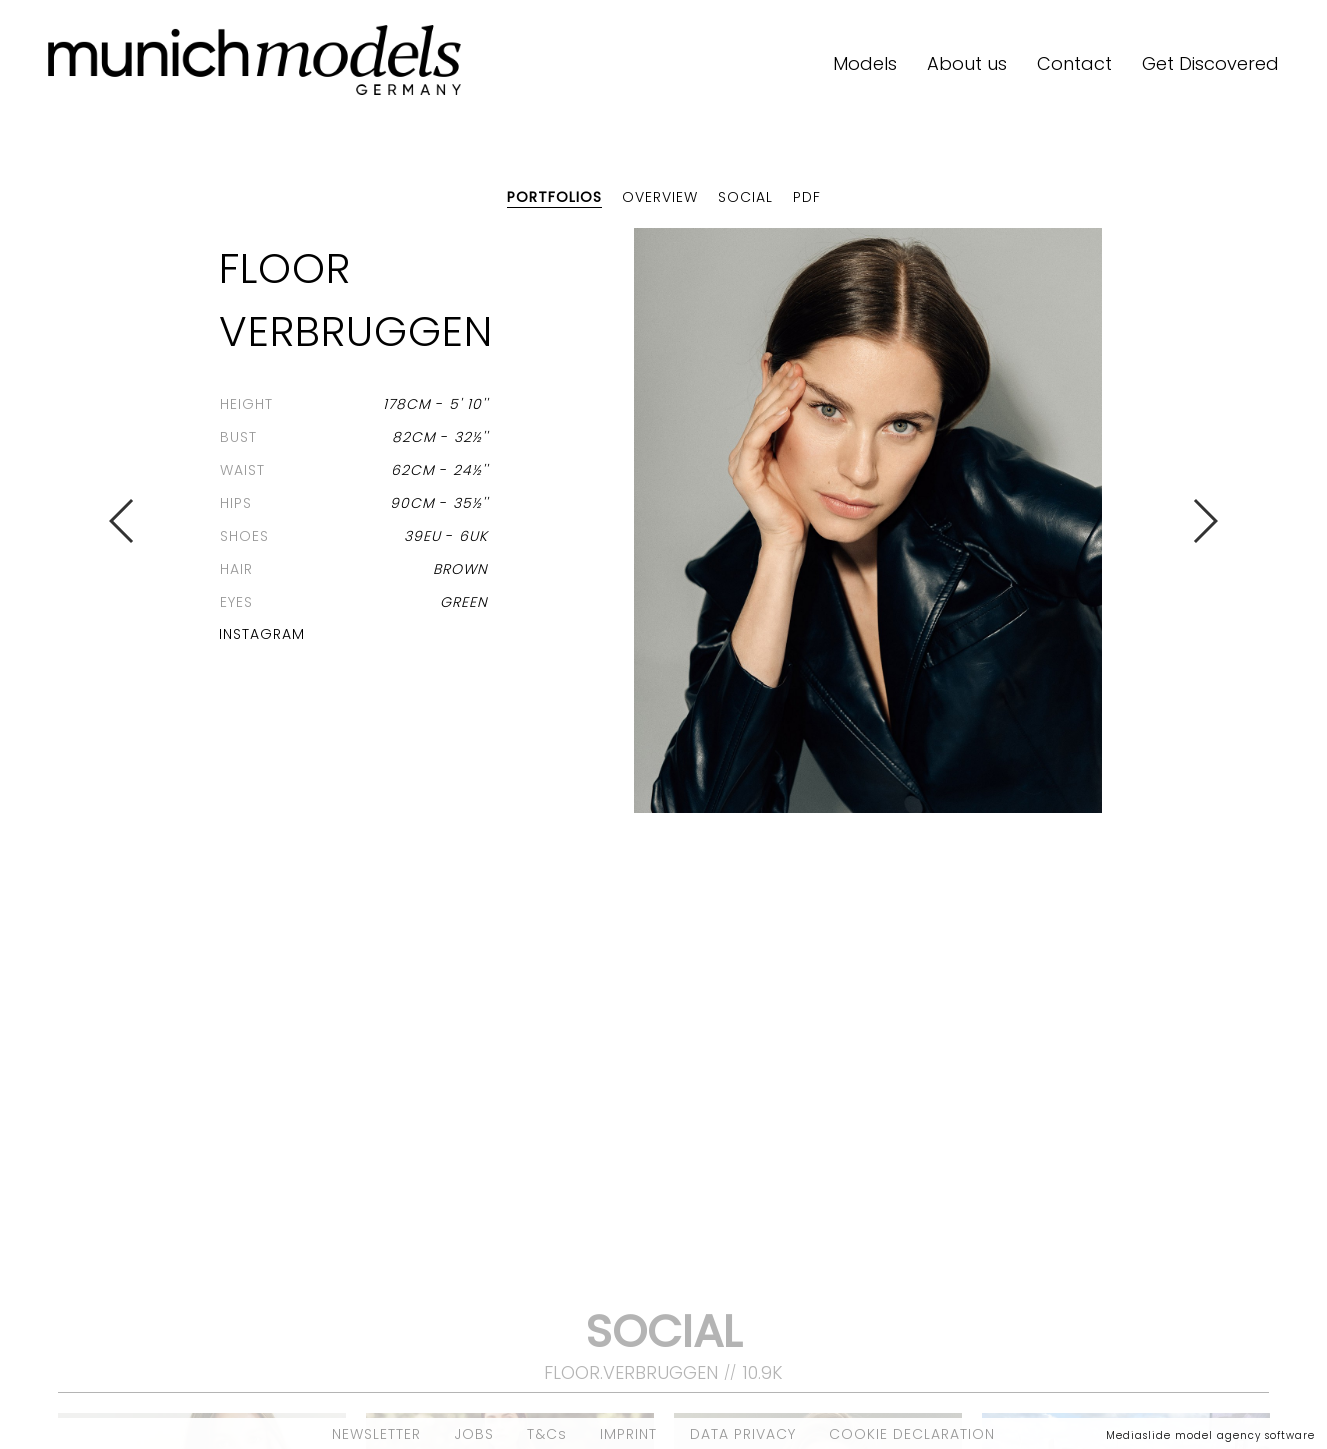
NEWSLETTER (376, 1434)
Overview (660, 197)
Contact (1074, 63)
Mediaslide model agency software (1210, 1435)
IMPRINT (628, 1434)
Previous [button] (122, 521)
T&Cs (547, 1434)
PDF (807, 197)
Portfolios (554, 197)
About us (967, 63)
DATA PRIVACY (743, 1434)
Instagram (262, 634)
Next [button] (1204, 521)
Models (865, 63)
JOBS (474, 1434)
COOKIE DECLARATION (912, 1434)
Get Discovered (1210, 63)
